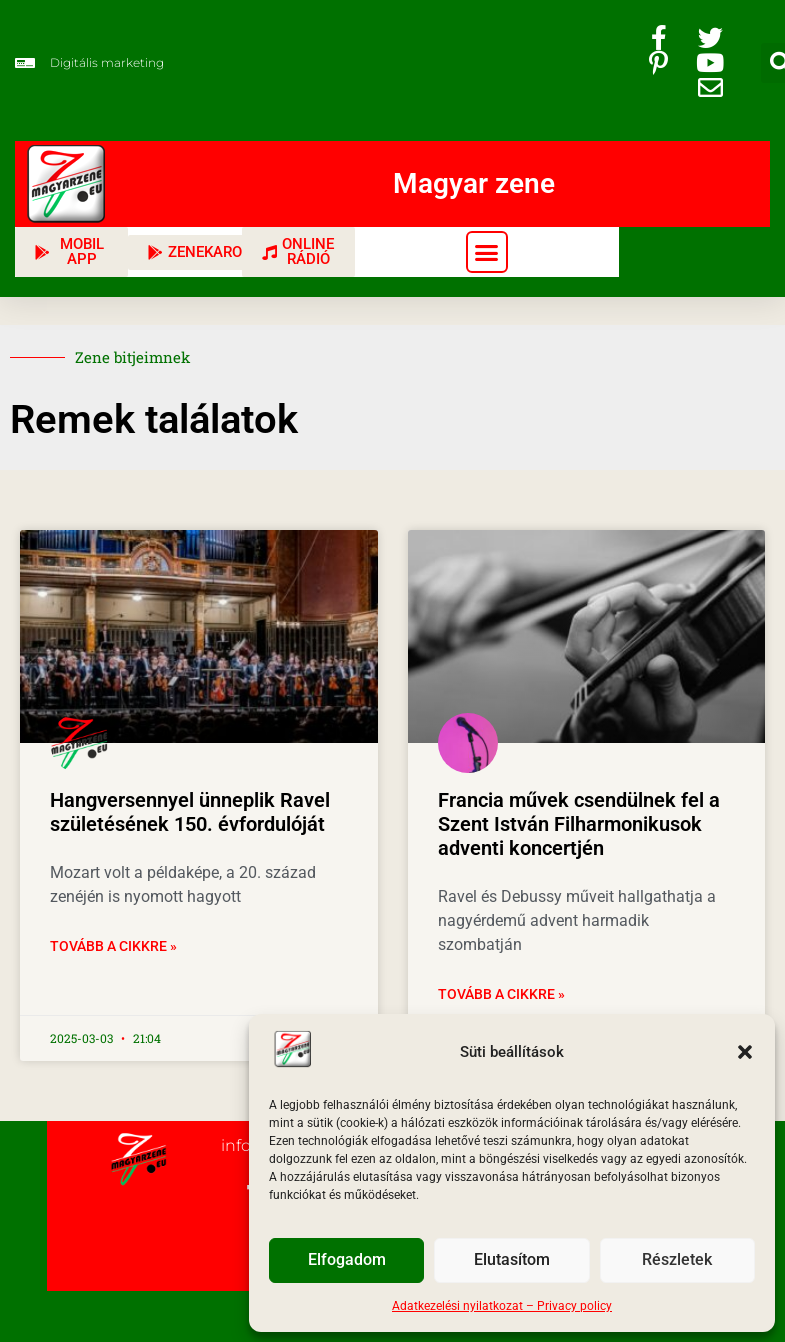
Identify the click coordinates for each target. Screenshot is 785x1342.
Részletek (677, 1261)
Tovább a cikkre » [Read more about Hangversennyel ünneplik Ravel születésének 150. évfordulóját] (113, 946)
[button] (745, 1052)
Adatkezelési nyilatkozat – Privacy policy (502, 1306)
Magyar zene (474, 183)
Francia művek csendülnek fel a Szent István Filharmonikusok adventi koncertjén (579, 824)
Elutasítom (512, 1261)
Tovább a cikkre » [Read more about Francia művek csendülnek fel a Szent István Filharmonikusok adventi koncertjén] (501, 994)
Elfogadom (346, 1261)
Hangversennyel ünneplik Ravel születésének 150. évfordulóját (190, 812)
